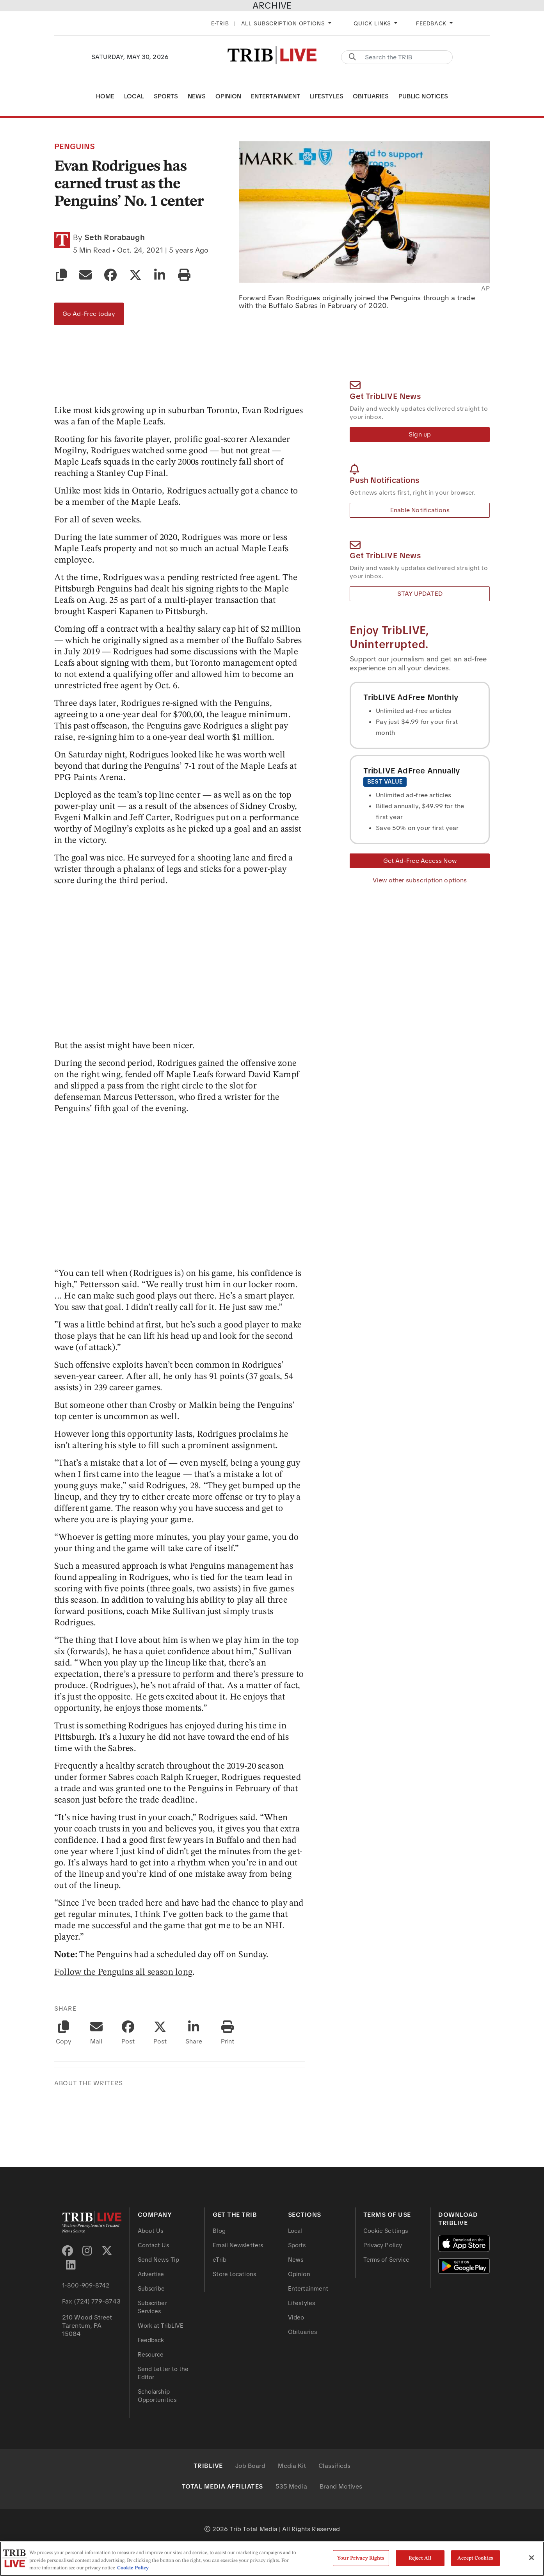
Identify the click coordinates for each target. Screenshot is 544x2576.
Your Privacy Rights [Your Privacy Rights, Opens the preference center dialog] (360, 2557)
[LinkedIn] (71, 2265)
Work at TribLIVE (161, 2326)
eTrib (219, 2260)
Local (134, 96)
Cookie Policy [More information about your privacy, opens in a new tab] (133, 2568)
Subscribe (151, 2289)
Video (296, 2317)
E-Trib (220, 23)
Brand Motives (341, 2486)
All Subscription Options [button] (284, 23)
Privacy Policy (382, 2245)
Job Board (250, 2466)
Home (105, 96)
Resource (151, 2355)
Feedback (151, 2340)
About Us (151, 2231)
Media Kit (292, 2466)
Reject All (420, 2557)
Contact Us (153, 2245)
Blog (219, 2231)
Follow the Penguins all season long (123, 1972)
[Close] (531, 2557)
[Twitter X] (106, 2251)
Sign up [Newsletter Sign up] (420, 434)
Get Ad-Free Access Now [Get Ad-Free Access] (420, 861)
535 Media (291, 2486)
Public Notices (423, 96)
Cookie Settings (385, 2231)
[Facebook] (67, 2251)
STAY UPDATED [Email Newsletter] (420, 594)
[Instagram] (87, 2251)
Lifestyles (326, 96)
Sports (166, 96)
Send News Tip (158, 2260)
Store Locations (234, 2274)
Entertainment (275, 96)
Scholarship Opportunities (157, 2396)
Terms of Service (386, 2260)
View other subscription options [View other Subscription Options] (420, 880)
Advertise (151, 2274)
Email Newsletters (238, 2245)
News (197, 96)
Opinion (228, 96)
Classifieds (334, 2466)
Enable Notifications (420, 510)
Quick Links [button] (373, 23)
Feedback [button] (432, 23)
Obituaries (371, 96)
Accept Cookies (475, 2557)
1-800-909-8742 (85, 2285)
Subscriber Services (152, 2307)
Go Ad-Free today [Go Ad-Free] (89, 314)
